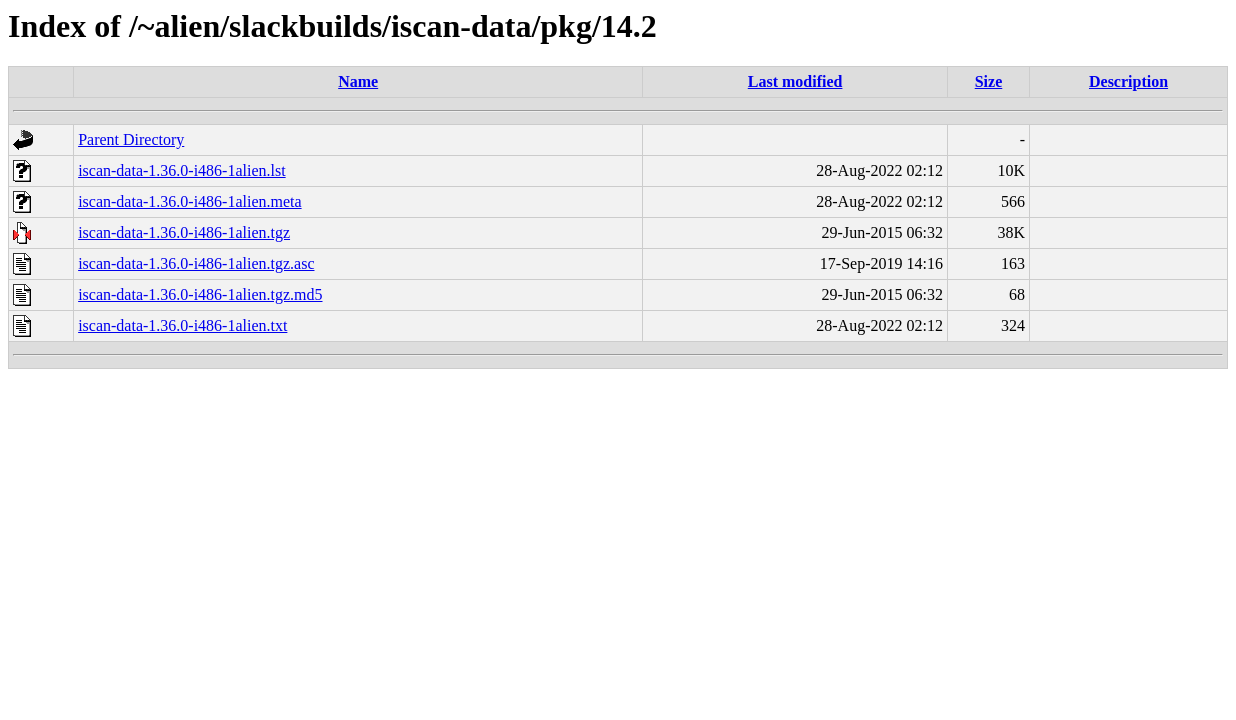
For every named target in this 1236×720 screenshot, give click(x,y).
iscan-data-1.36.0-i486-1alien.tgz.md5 (200, 294)
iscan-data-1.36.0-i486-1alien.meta (189, 201)
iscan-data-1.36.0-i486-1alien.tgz (184, 232)
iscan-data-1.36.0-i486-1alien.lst (182, 170)
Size (989, 81)
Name (358, 81)
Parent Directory (131, 139)
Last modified (795, 81)
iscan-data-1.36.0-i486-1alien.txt (182, 325)
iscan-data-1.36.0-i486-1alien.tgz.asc (196, 263)
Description (1128, 81)
